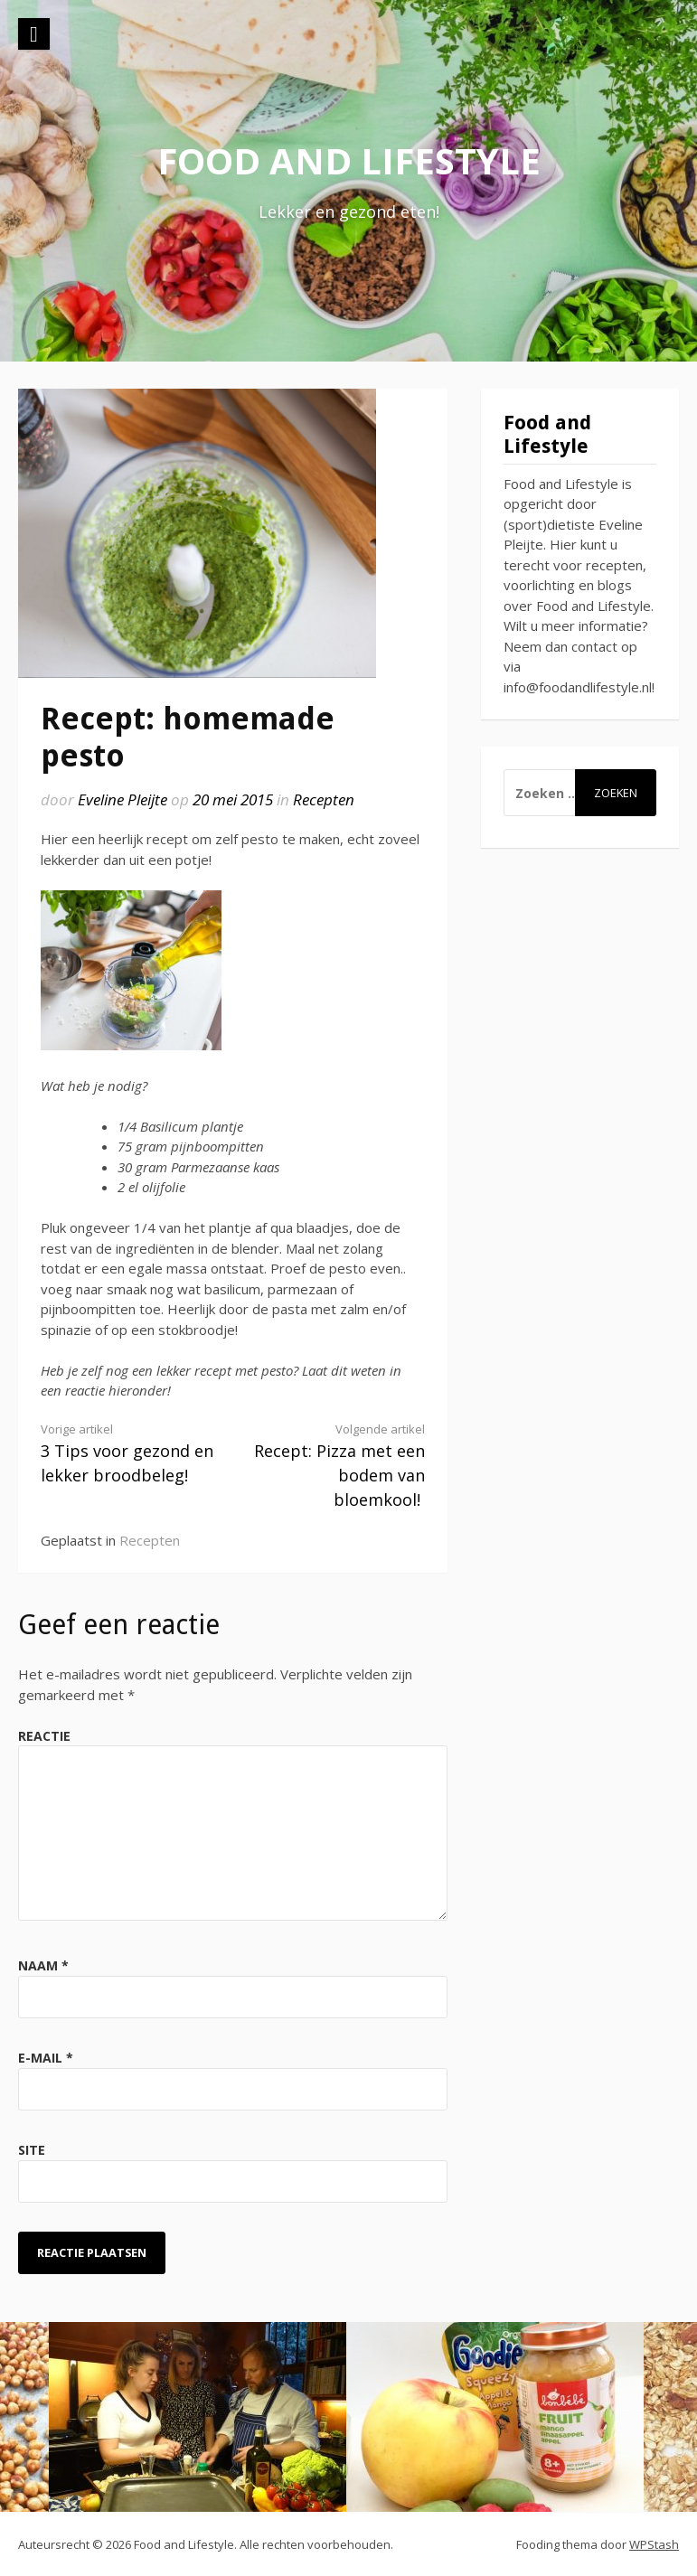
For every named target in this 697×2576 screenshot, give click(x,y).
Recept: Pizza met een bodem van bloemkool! (338, 1465)
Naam (43, 1965)
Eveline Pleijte (122, 799)
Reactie (44, 1735)
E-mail (45, 2057)
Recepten (323, 799)
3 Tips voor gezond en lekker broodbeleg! (127, 1453)
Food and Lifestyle (349, 160)
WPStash (654, 2544)
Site (31, 2149)
